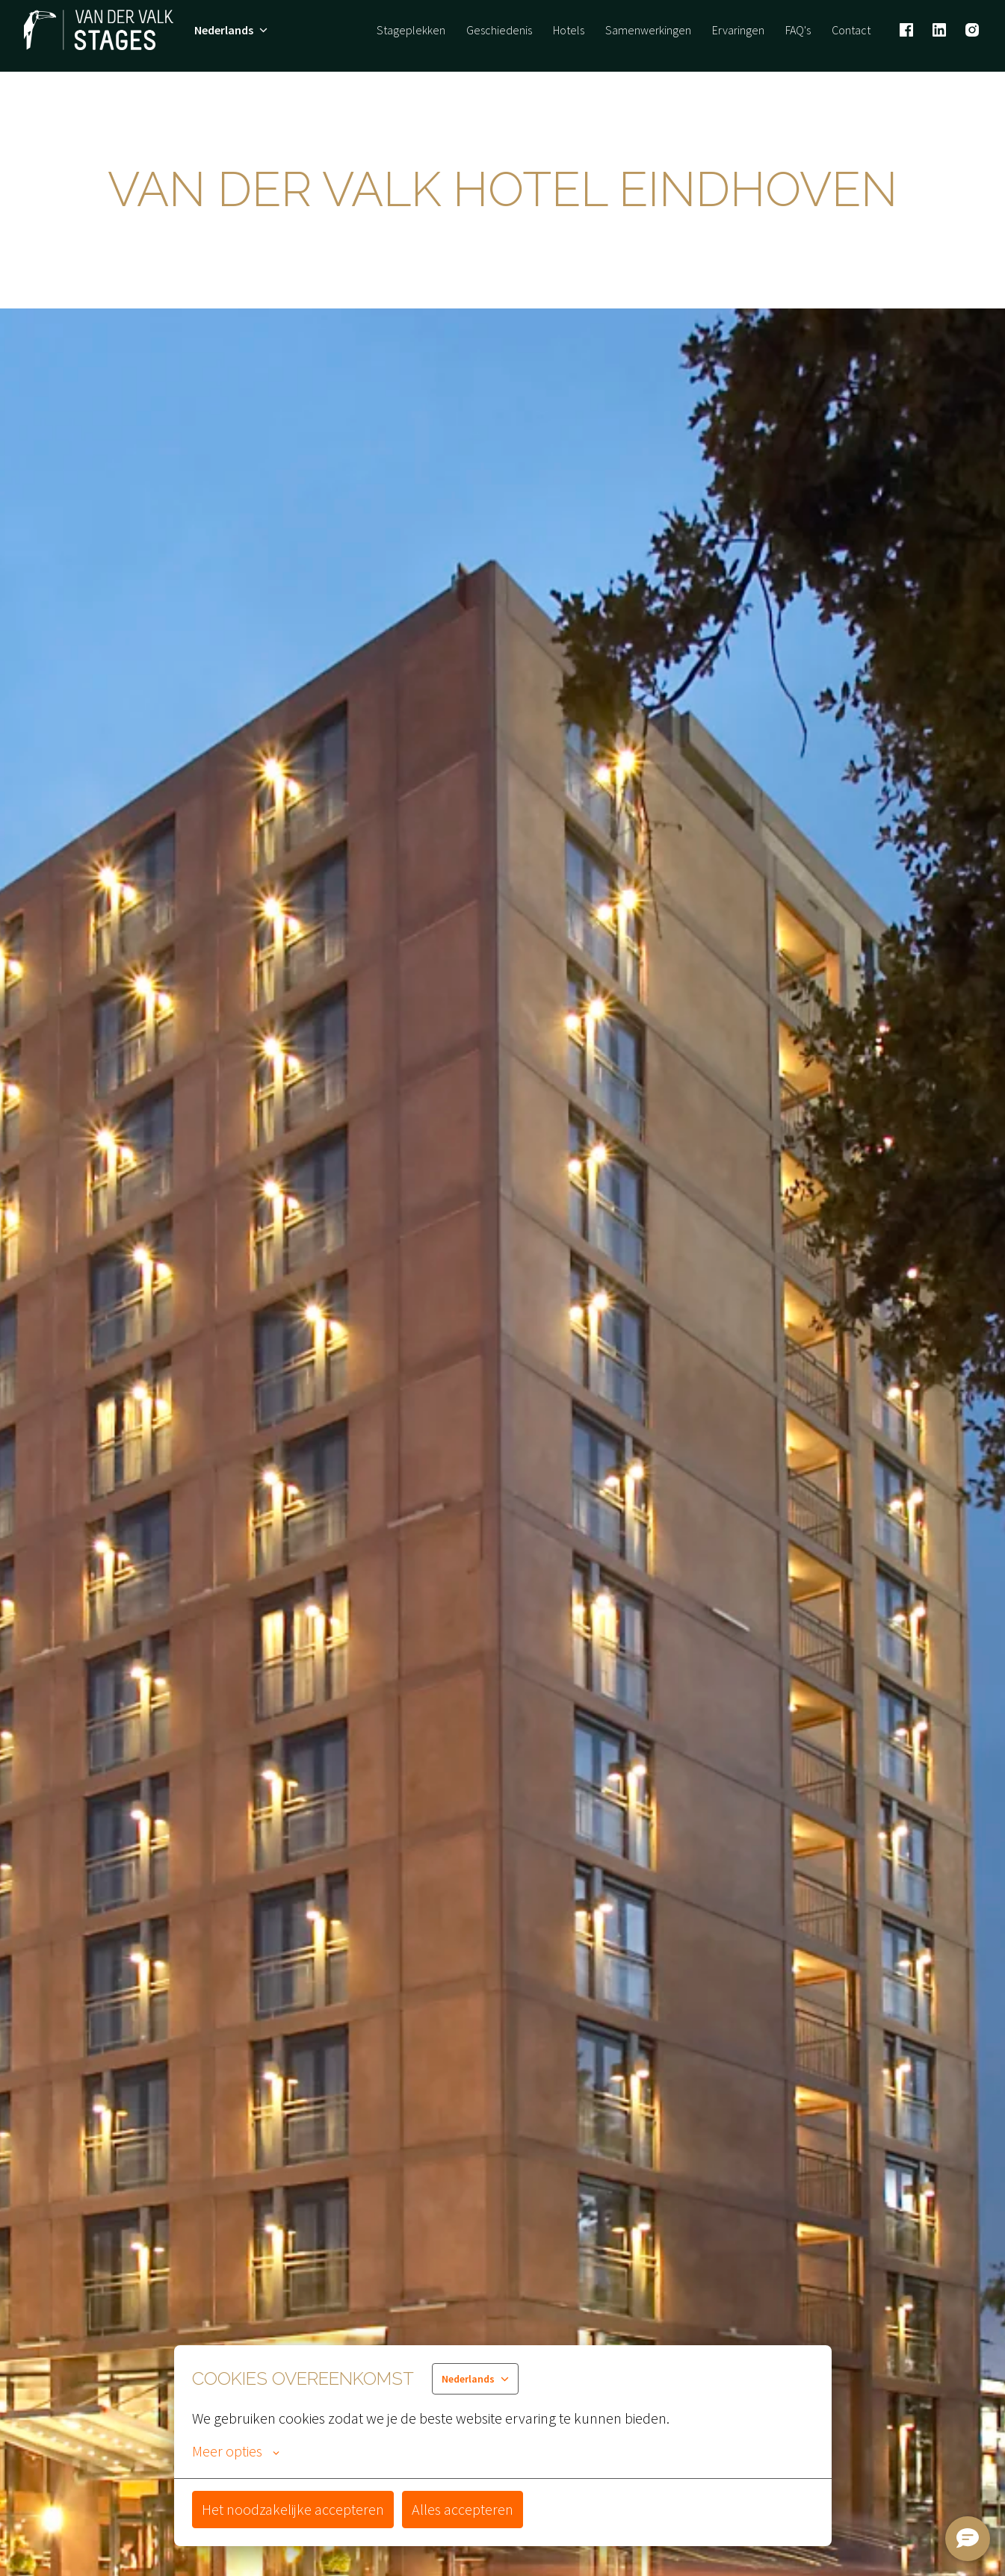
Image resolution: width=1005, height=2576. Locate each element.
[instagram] (972, 30)
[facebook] (906, 30)
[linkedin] (939, 30)
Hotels (568, 29)
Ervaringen (738, 29)
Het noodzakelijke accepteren (293, 2509)
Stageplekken (411, 29)
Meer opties (235, 2451)
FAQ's (798, 29)
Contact (851, 29)
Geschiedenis (499, 29)
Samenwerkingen (648, 29)
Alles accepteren (462, 2509)
